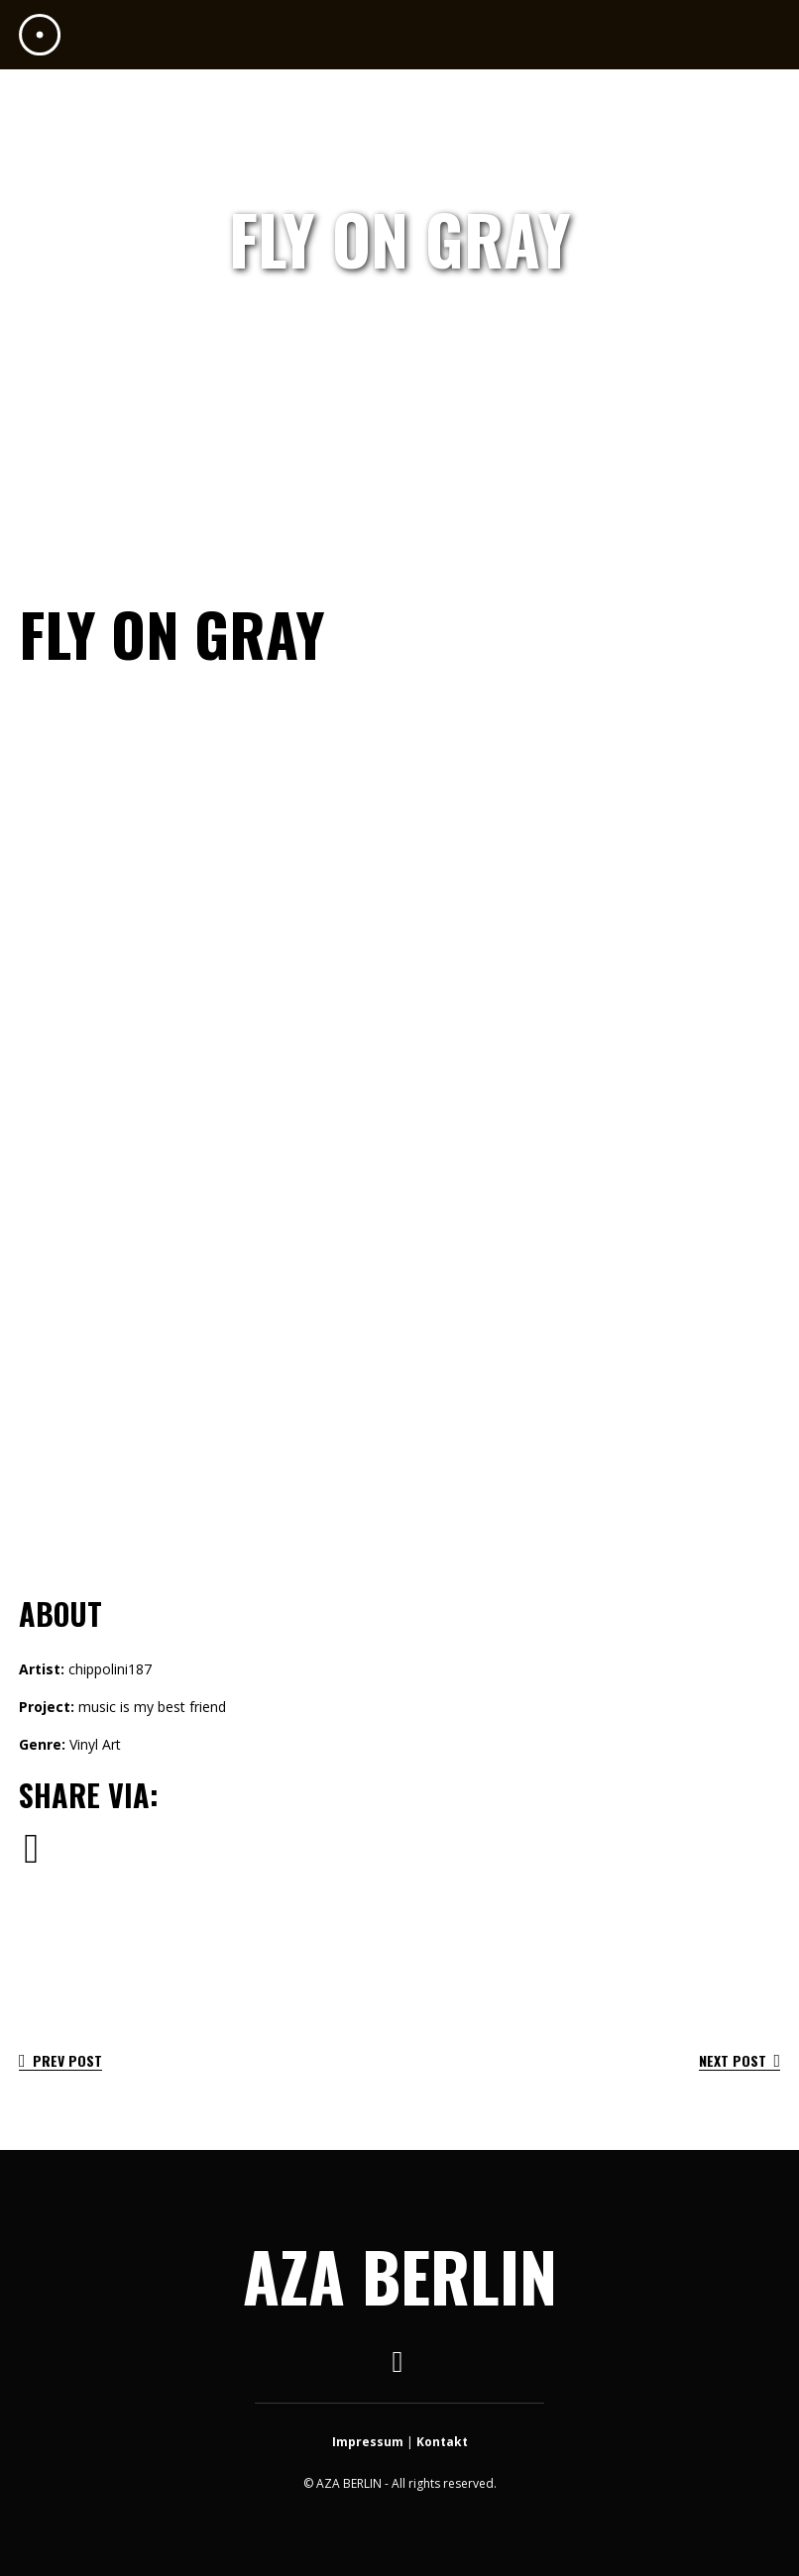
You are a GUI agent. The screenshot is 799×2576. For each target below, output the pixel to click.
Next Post (739, 2060)
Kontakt (442, 2441)
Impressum (367, 2441)
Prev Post (60, 2060)
